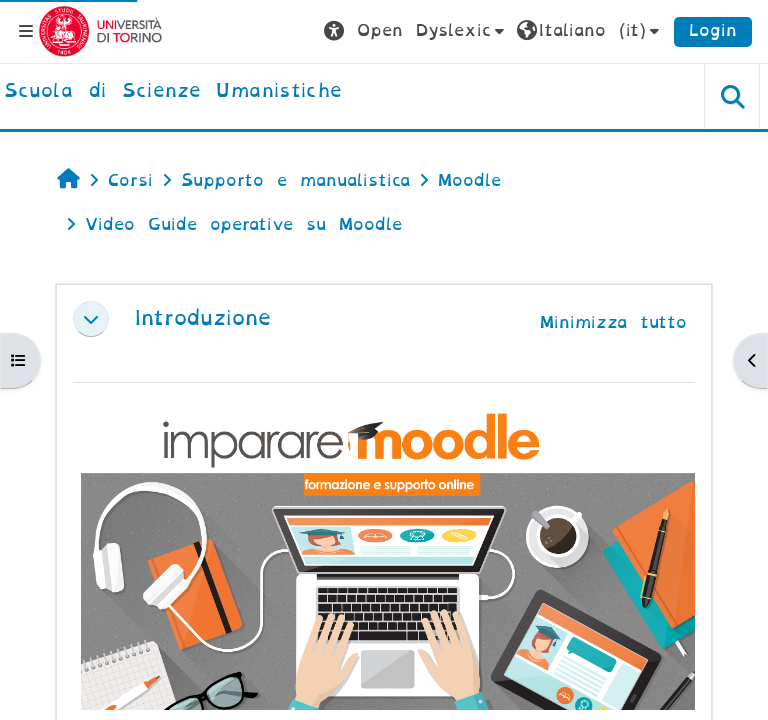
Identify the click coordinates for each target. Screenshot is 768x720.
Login (713, 30)
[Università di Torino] (100, 30)
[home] (173, 92)
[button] (416, 31)
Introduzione (203, 318)
